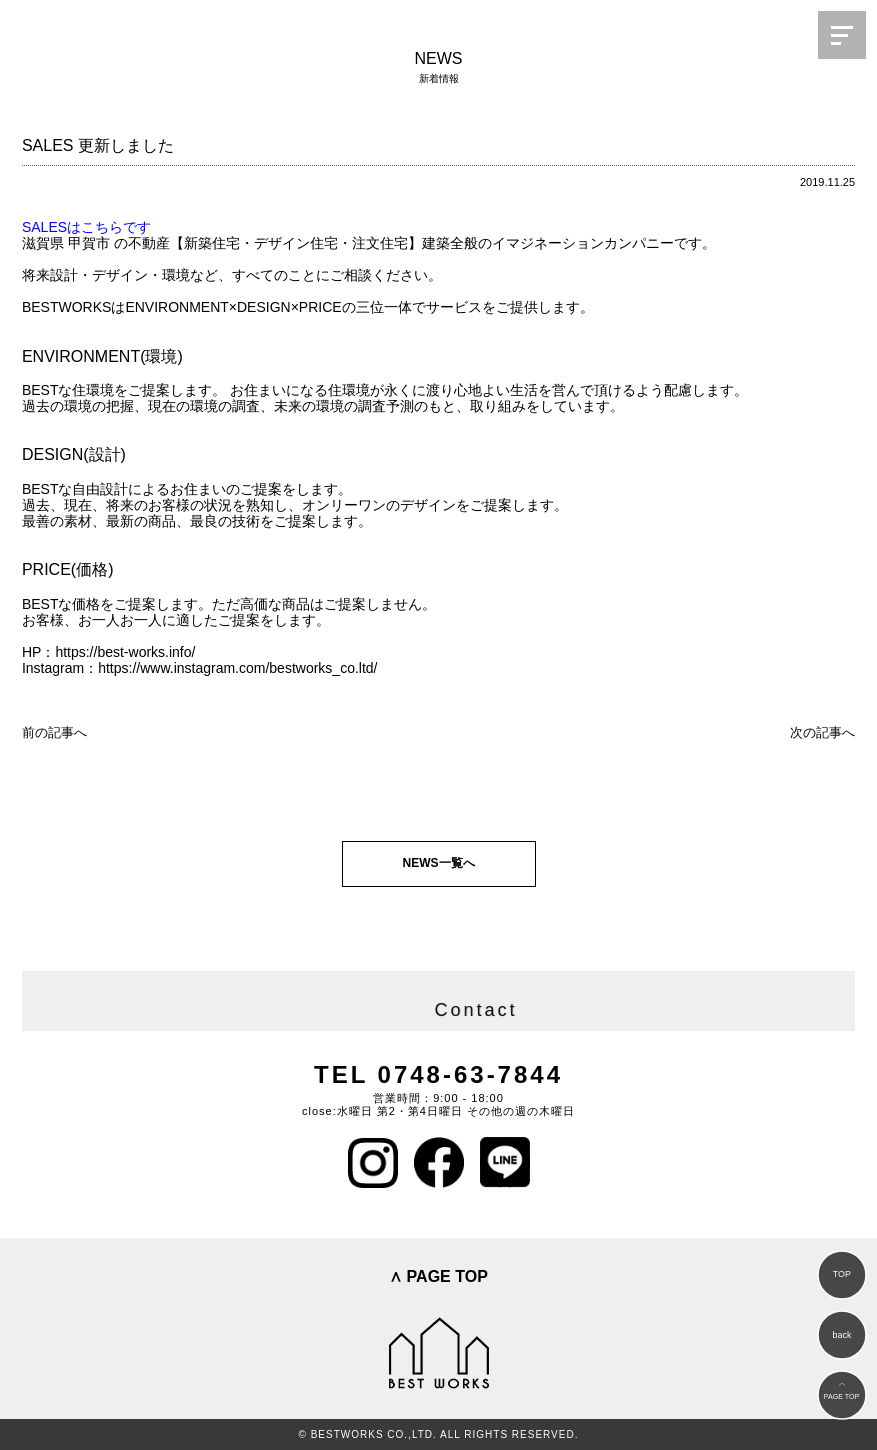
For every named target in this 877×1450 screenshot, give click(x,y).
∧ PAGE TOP (438, 1276)
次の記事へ (822, 732)
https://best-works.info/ (125, 652)
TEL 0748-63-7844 (438, 1074)
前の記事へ (54, 732)
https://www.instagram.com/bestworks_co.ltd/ (237, 668)
